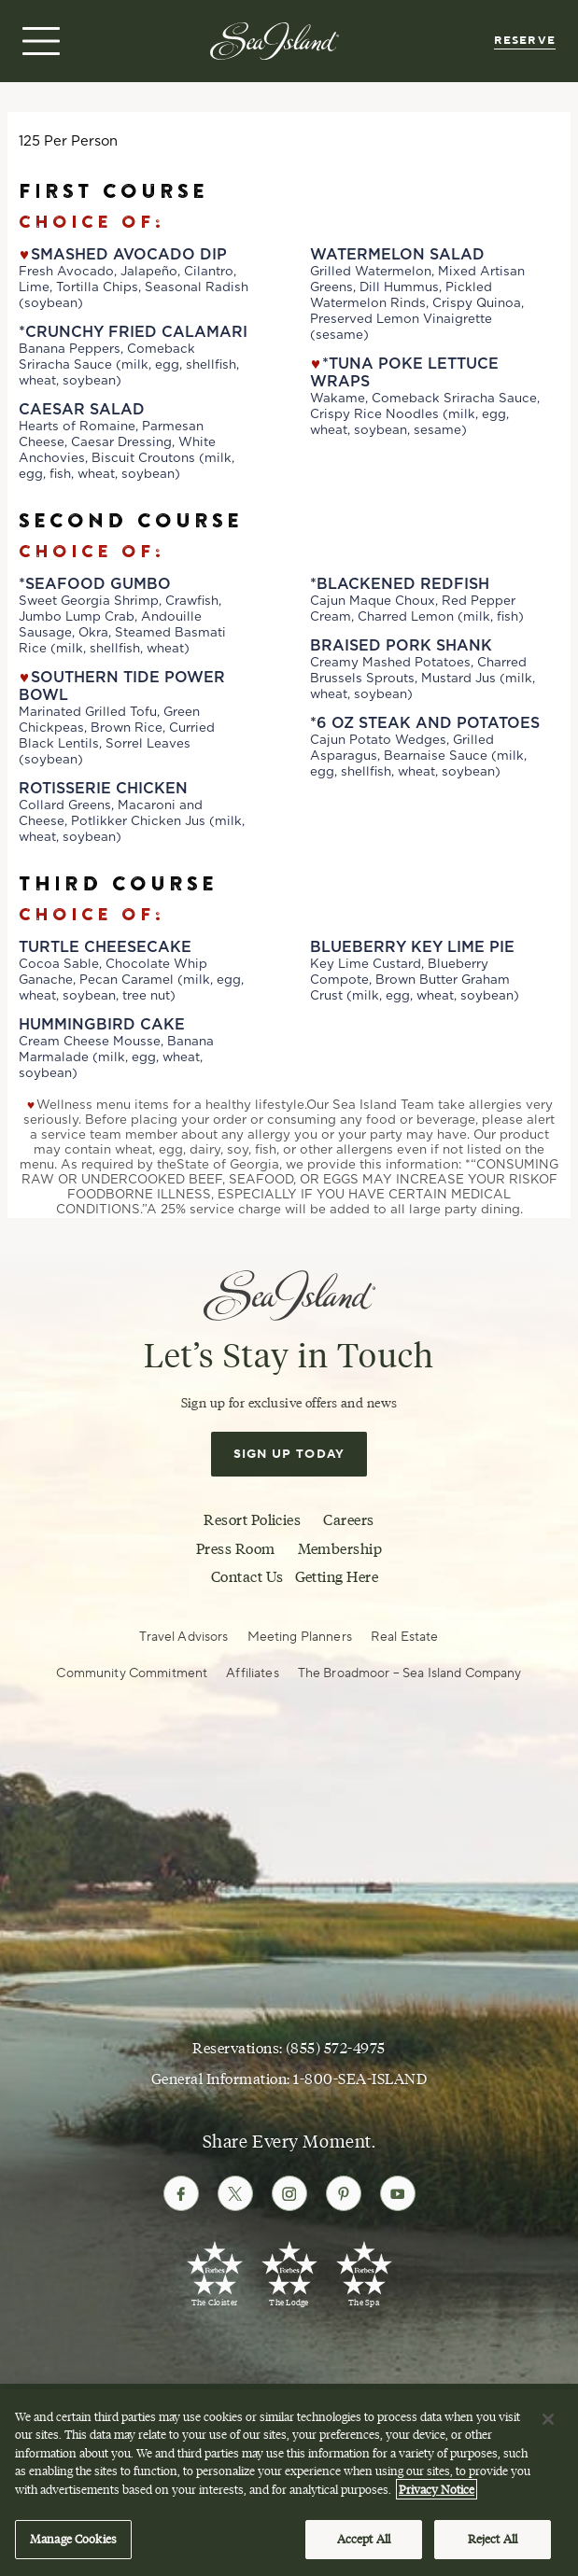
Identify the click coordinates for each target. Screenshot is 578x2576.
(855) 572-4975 (336, 2047)
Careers (348, 1520)
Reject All (492, 2545)
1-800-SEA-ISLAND (360, 2078)
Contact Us (247, 1577)
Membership (340, 1549)
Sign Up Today (289, 1454)
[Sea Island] (274, 40)
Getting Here (337, 1577)
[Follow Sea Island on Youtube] (398, 2193)
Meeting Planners (299, 1636)
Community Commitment (131, 1673)
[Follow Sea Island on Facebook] (181, 2193)
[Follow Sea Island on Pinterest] (343, 2193)
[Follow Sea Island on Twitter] (235, 2193)
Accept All (363, 2545)
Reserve (525, 41)
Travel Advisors (183, 1636)
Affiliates (252, 1673)
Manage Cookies (73, 2545)
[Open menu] (38, 41)
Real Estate (405, 1636)
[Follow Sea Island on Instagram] (289, 2193)
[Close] (548, 2424)
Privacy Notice (436, 2494)
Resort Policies (252, 1520)
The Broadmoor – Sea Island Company (410, 1673)
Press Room (235, 1549)
